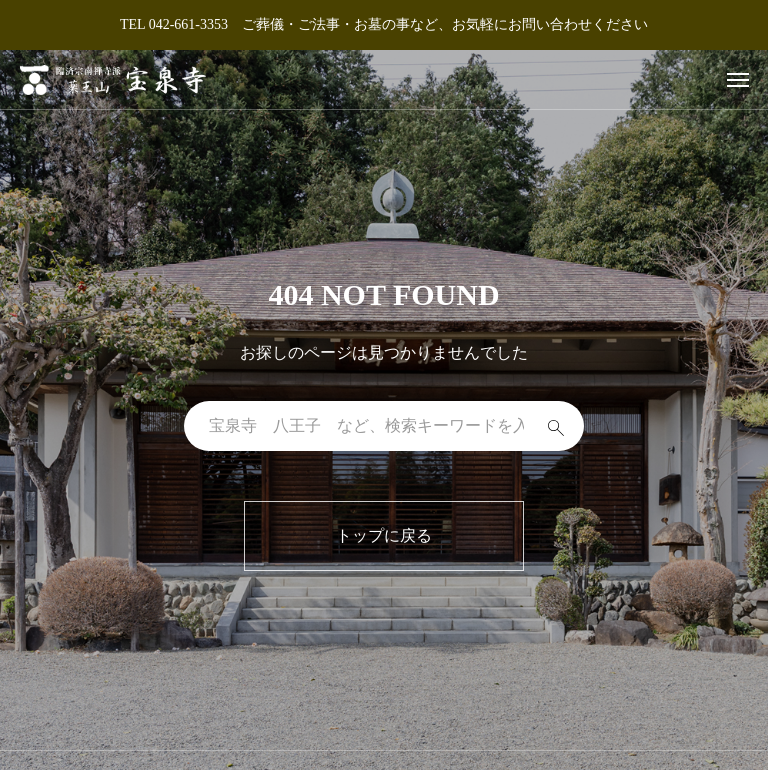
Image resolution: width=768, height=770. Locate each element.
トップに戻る (384, 535)
